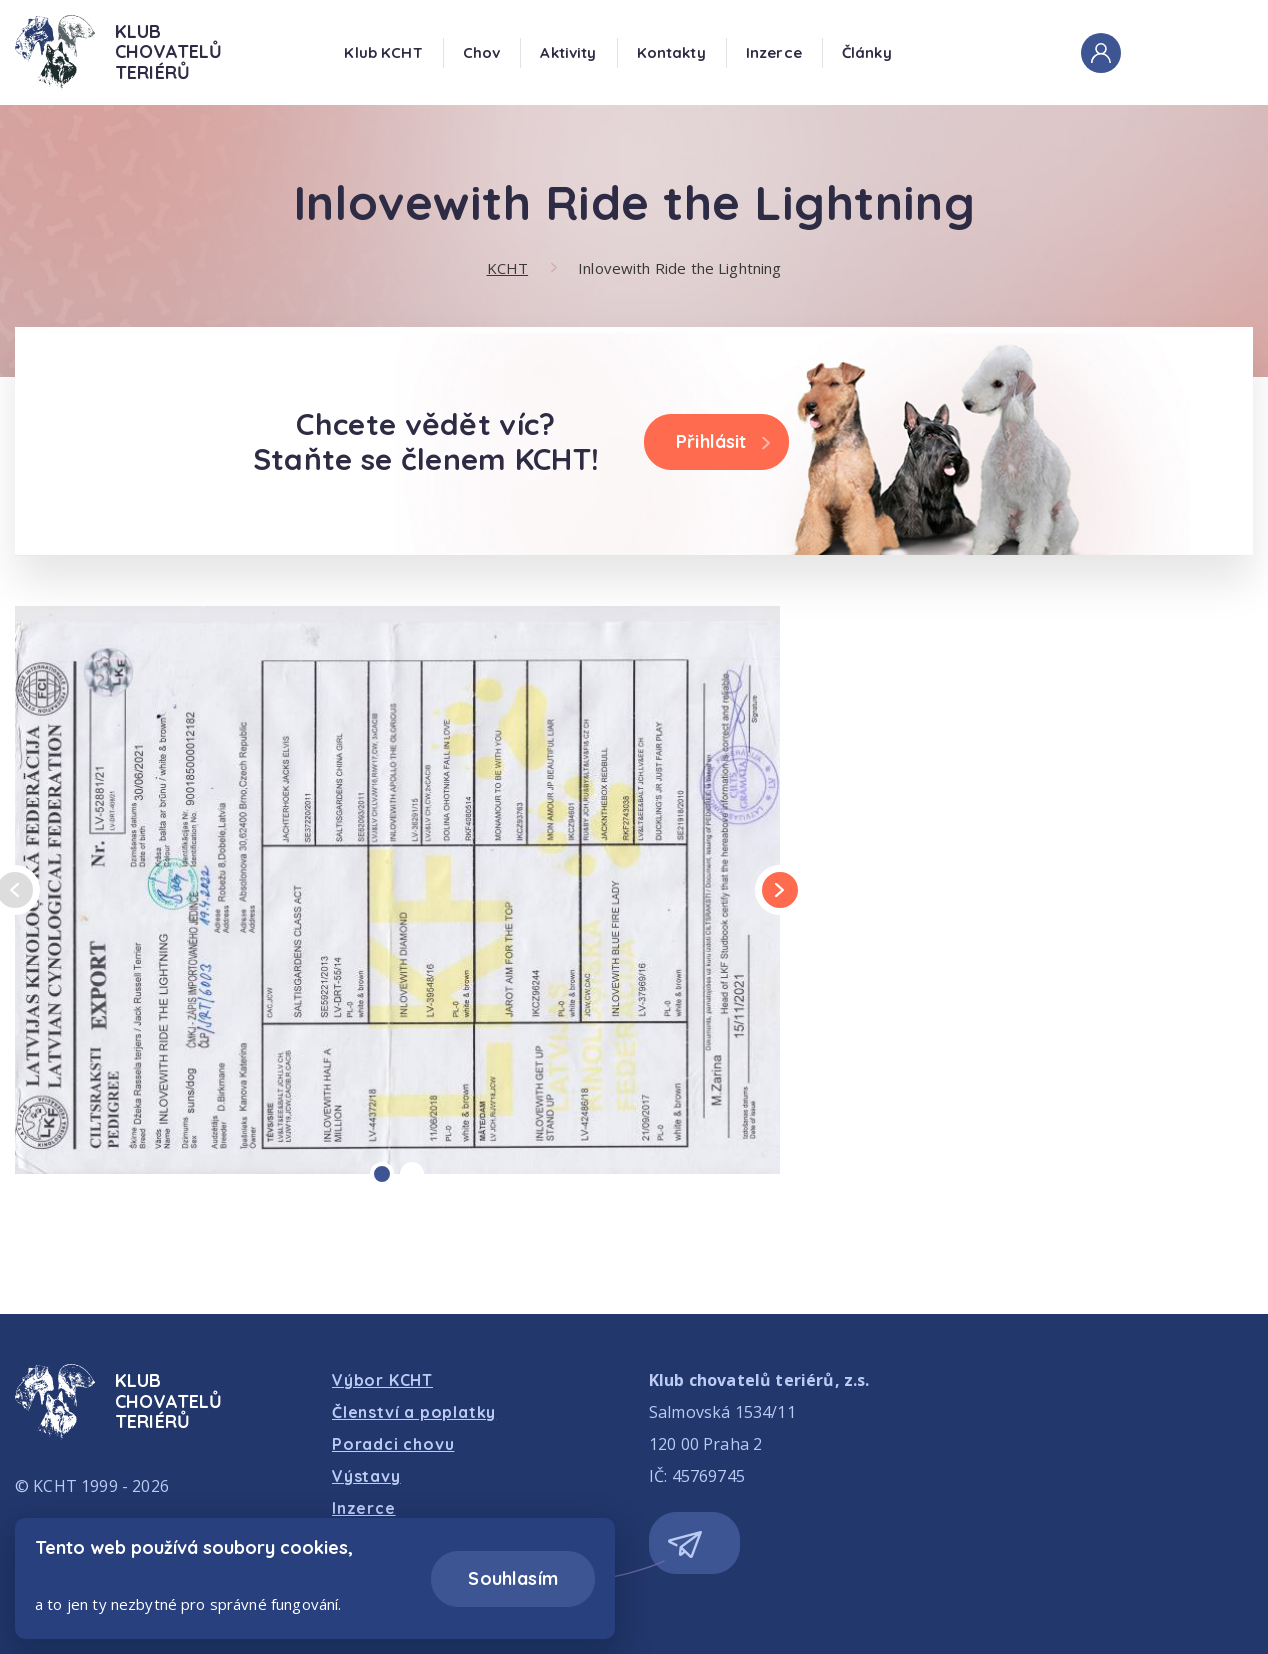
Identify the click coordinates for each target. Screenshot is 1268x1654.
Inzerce (774, 52)
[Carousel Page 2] (412, 1174)
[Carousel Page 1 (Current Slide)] (382, 1174)
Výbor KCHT (382, 1380)
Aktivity (568, 52)
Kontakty (671, 52)
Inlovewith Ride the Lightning (679, 268)
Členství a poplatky (414, 1412)
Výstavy (366, 1476)
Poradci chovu (393, 1444)
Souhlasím (513, 1578)
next (779, 890)
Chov (482, 52)
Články (867, 52)
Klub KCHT (383, 52)
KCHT (508, 268)
